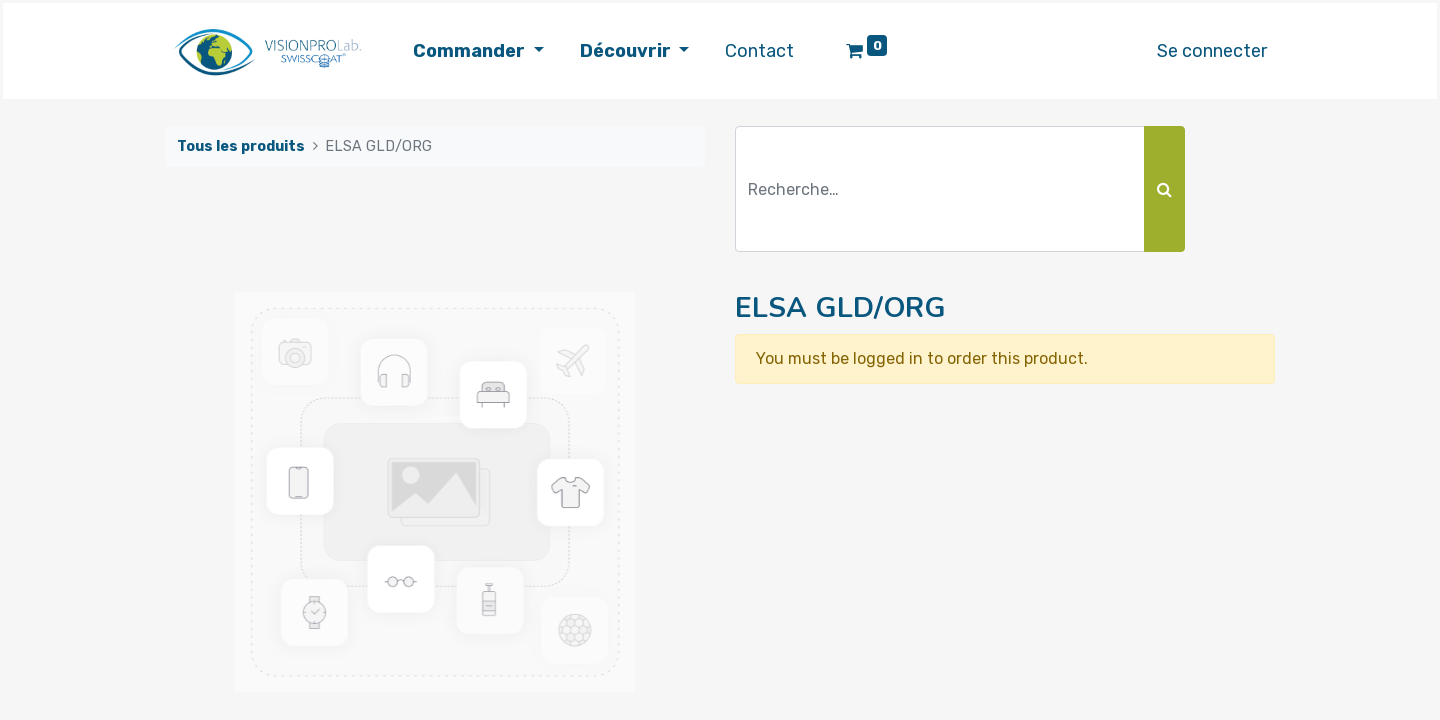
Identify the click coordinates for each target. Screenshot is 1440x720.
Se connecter (1212, 51)
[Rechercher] (1164, 189)
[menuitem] (759, 51)
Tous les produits (241, 146)
